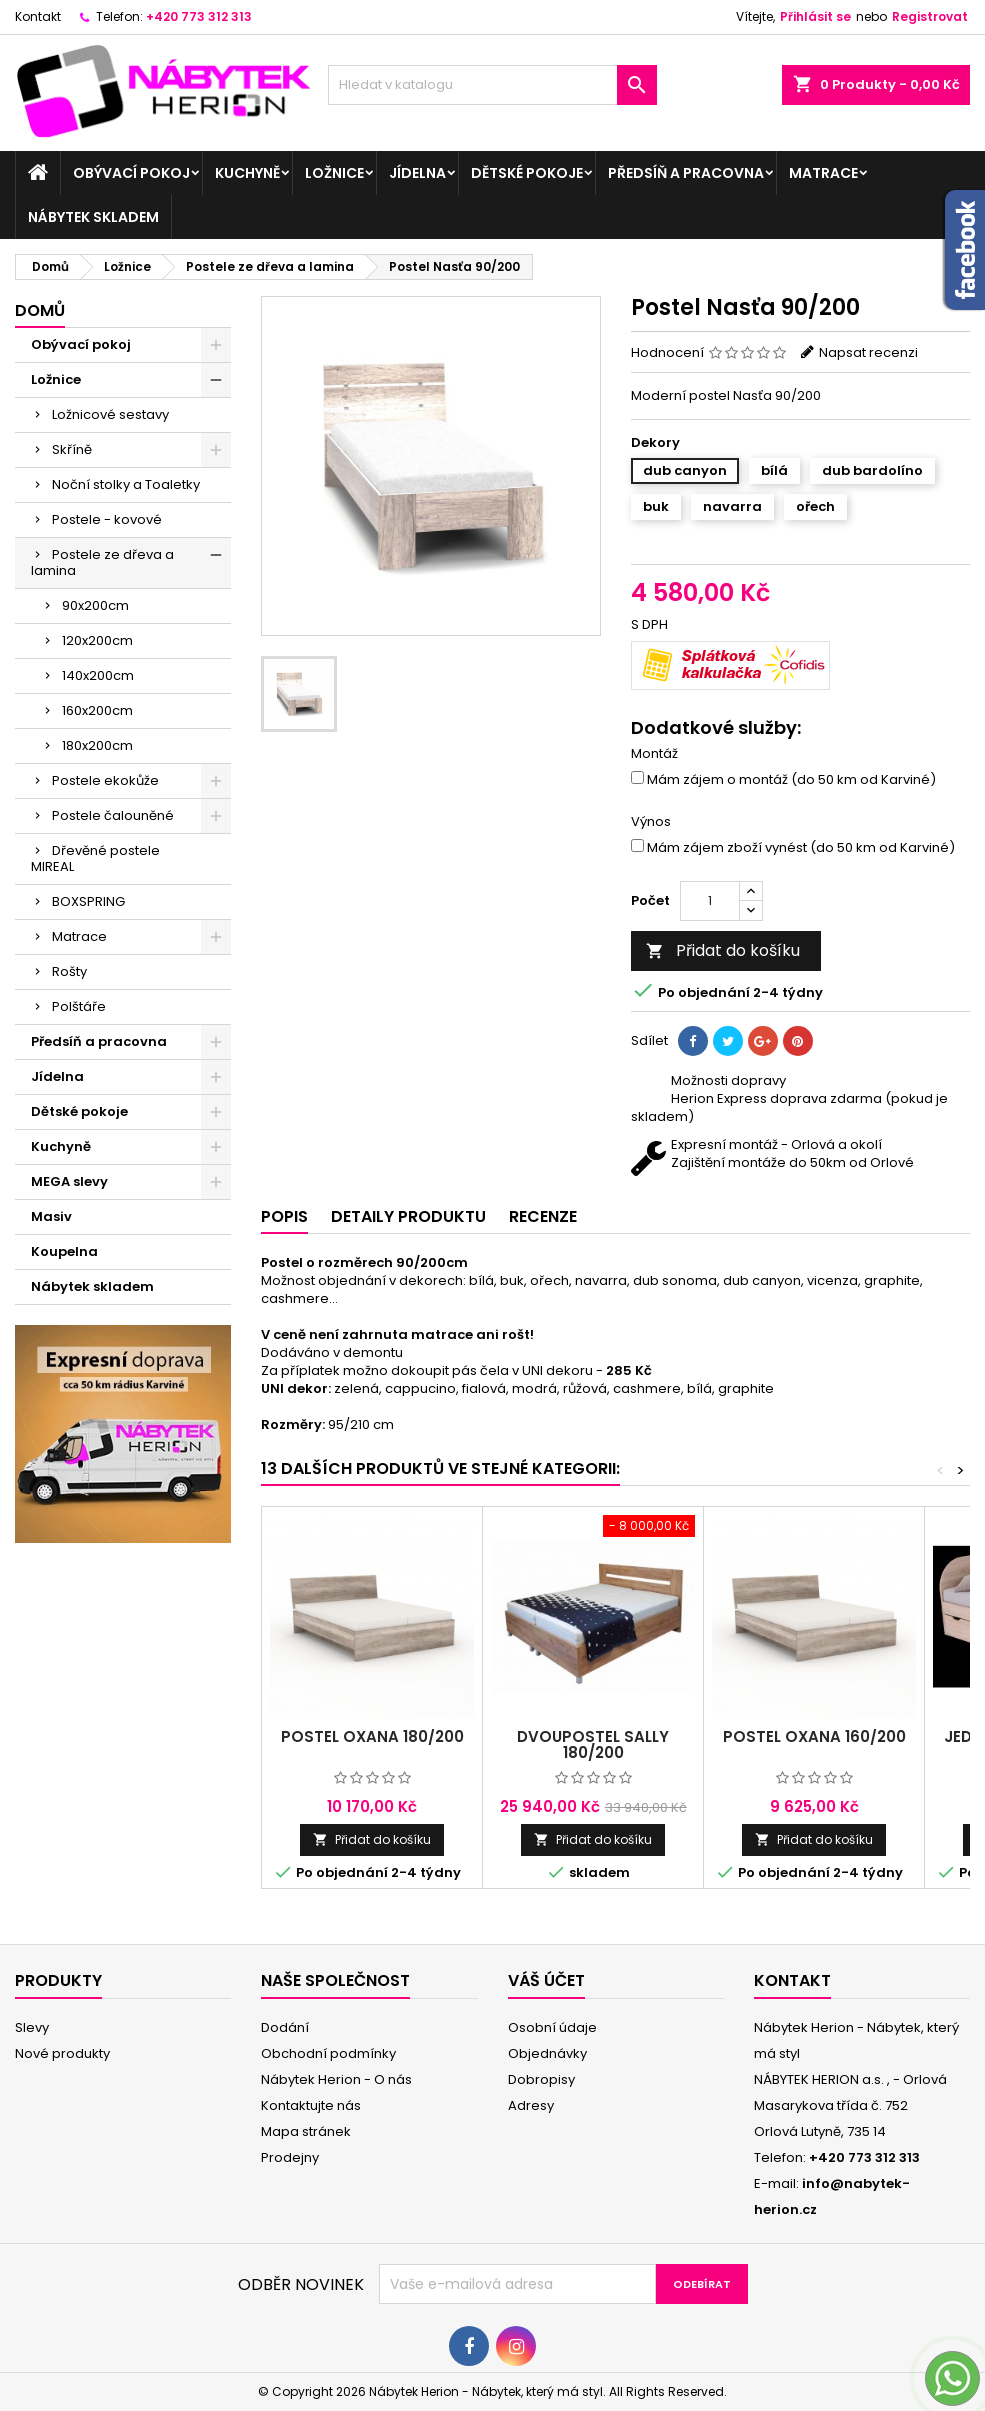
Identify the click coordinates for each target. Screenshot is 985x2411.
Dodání (285, 2027)
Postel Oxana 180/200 (372, 1736)
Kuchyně (247, 173)
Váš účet (546, 1980)
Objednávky (547, 2053)
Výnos (651, 822)
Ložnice (334, 173)
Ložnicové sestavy (110, 414)
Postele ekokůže (105, 780)
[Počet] (710, 901)
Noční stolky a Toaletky (126, 484)
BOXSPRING (88, 901)
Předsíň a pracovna (686, 173)
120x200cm (97, 640)
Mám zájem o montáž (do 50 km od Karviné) (783, 780)
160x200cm (97, 710)
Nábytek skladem (93, 217)
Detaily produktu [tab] (408, 1216)
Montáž (654, 754)
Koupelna (64, 1251)
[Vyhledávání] (492, 85)
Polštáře (79, 1006)
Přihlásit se (815, 16)
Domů (40, 310)
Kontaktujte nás (311, 2105)
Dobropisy (541, 2079)
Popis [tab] (284, 1216)
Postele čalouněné (113, 815)
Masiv (51, 1216)
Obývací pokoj (131, 173)
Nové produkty (62, 2053)
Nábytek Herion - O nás (336, 2079)
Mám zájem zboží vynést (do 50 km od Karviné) (793, 848)
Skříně (72, 449)
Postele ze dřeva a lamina (102, 562)
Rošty (69, 971)
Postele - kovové (107, 519)
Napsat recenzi (868, 352)
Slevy (32, 2027)
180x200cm (97, 745)
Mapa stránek (306, 2131)
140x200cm (98, 675)
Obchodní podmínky (328, 2053)
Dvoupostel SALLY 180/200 (593, 1744)
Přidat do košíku (723, 950)
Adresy (531, 2105)
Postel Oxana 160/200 (814, 1736)
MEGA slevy (69, 1181)
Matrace (823, 173)
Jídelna (417, 173)
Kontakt (38, 16)
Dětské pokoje (527, 173)
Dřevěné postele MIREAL (95, 858)
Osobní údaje (552, 2027)
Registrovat (930, 16)
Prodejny (290, 2157)
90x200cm (95, 605)
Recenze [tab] (543, 1216)
